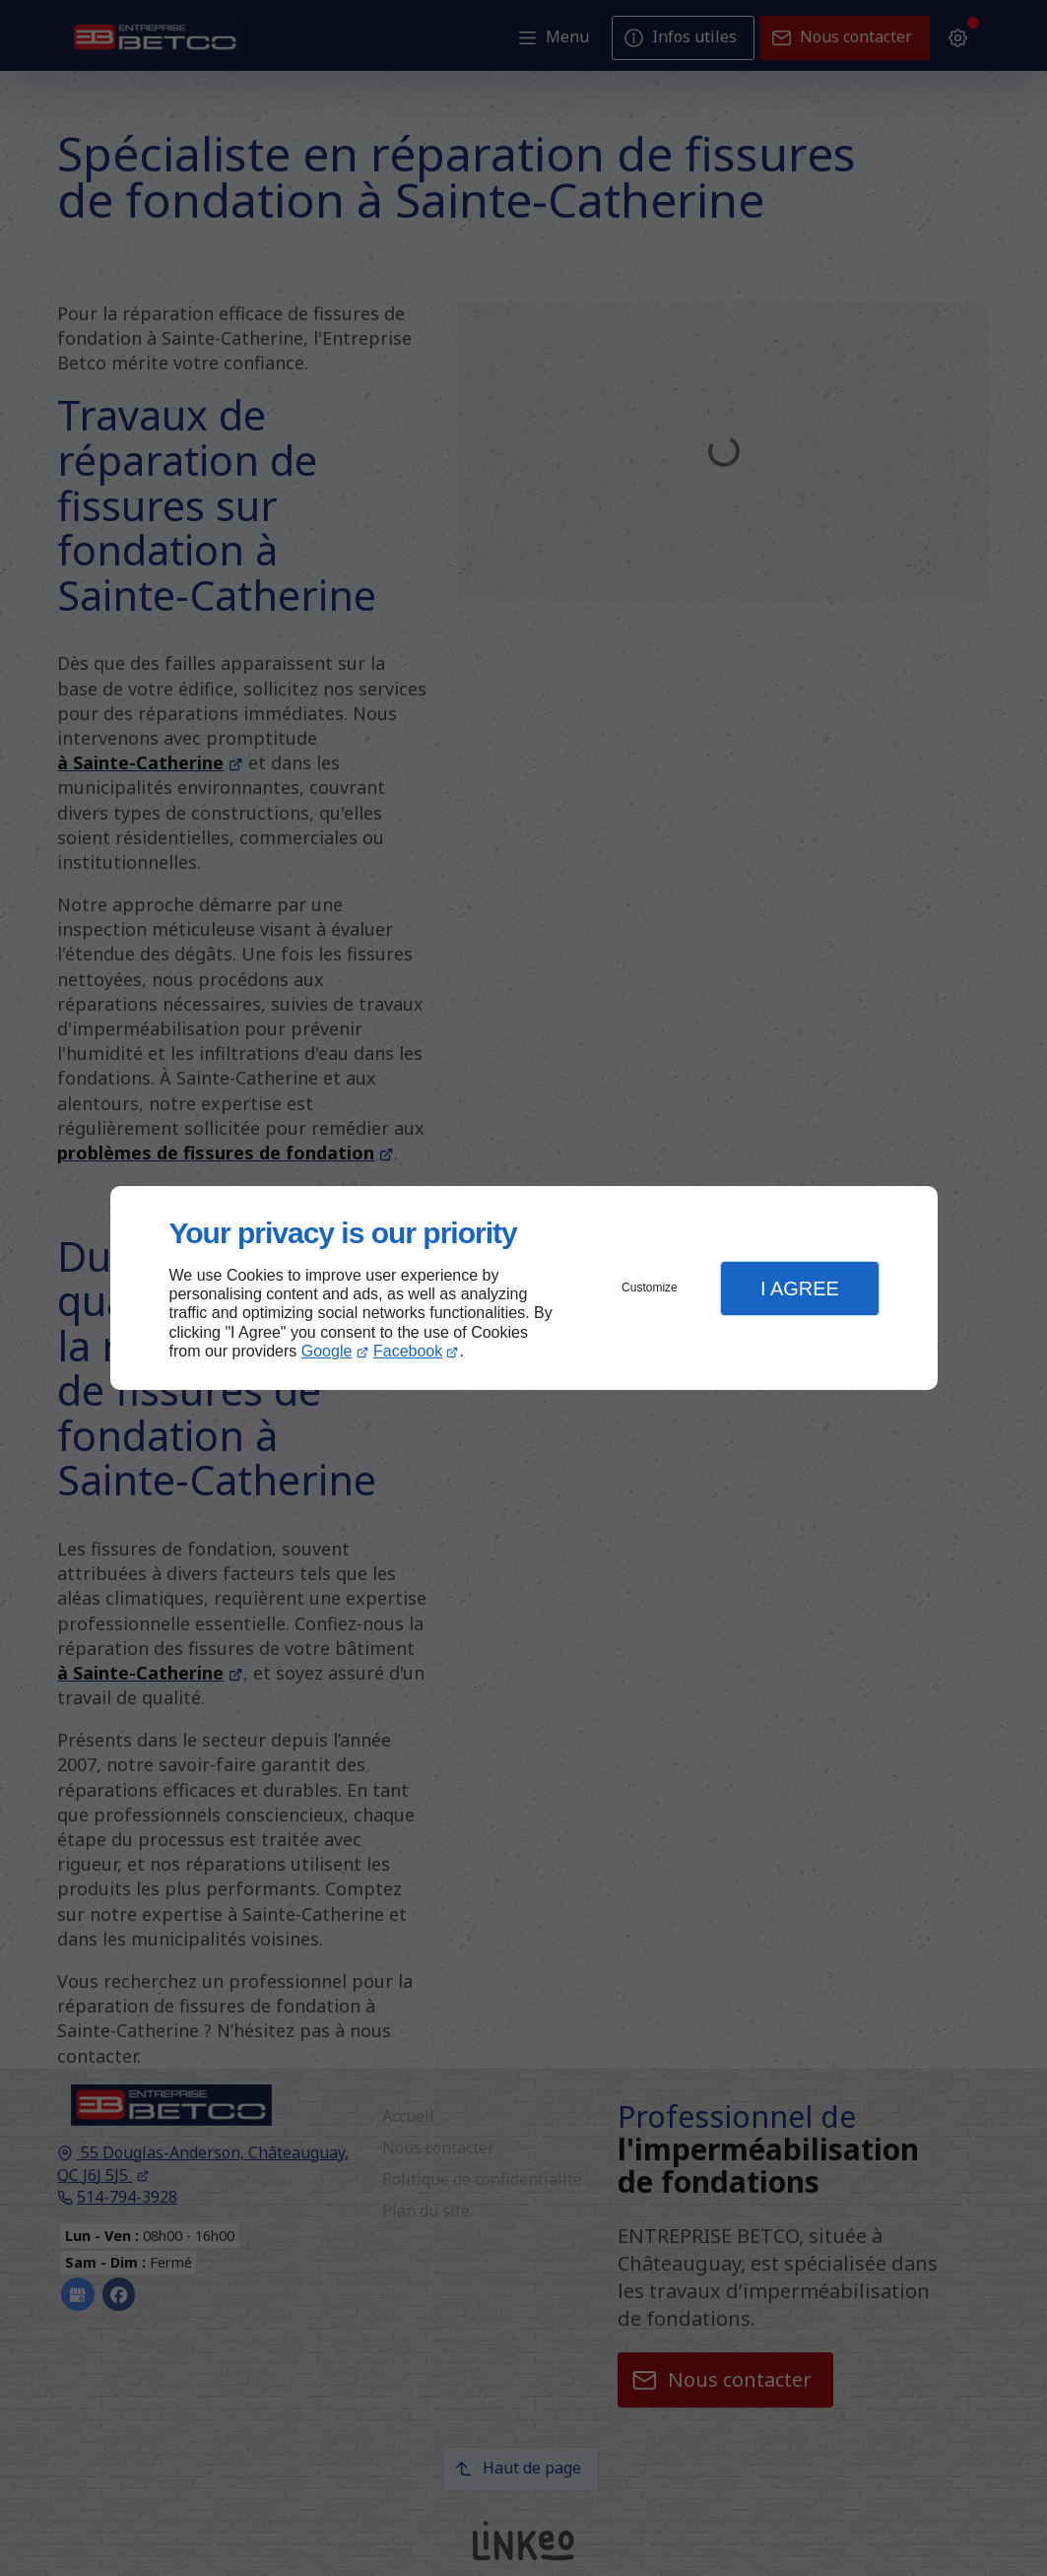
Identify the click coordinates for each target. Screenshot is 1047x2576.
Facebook (407, 1351)
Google (327, 1351)
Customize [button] (650, 1287)
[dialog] (524, 1288)
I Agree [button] (799, 1288)
